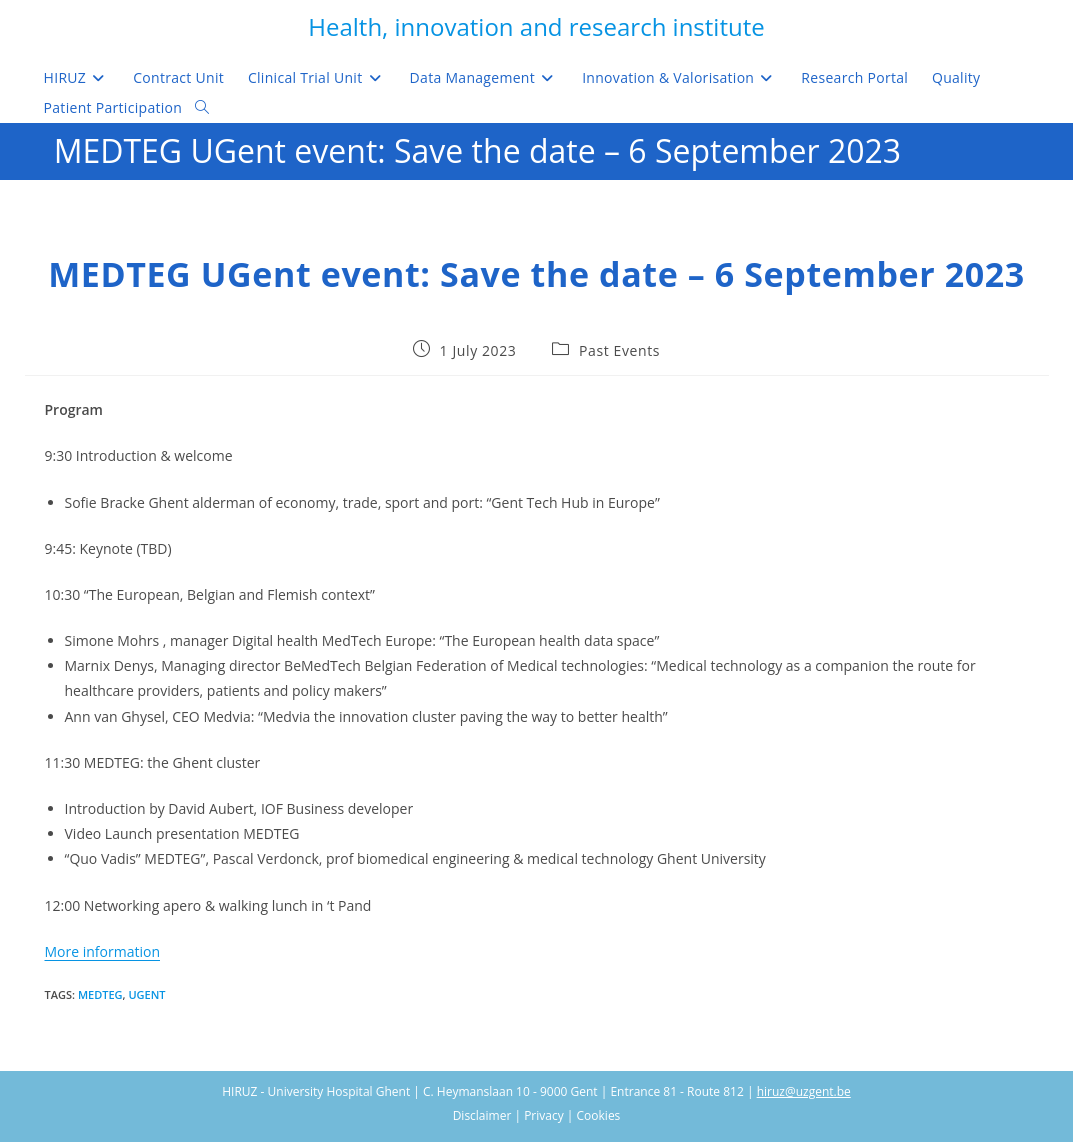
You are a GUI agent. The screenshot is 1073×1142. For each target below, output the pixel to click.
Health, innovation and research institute (536, 26)
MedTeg (100, 994)
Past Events (619, 350)
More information (102, 951)
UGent (146, 994)
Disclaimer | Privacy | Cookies (537, 1115)
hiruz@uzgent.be (804, 1091)
